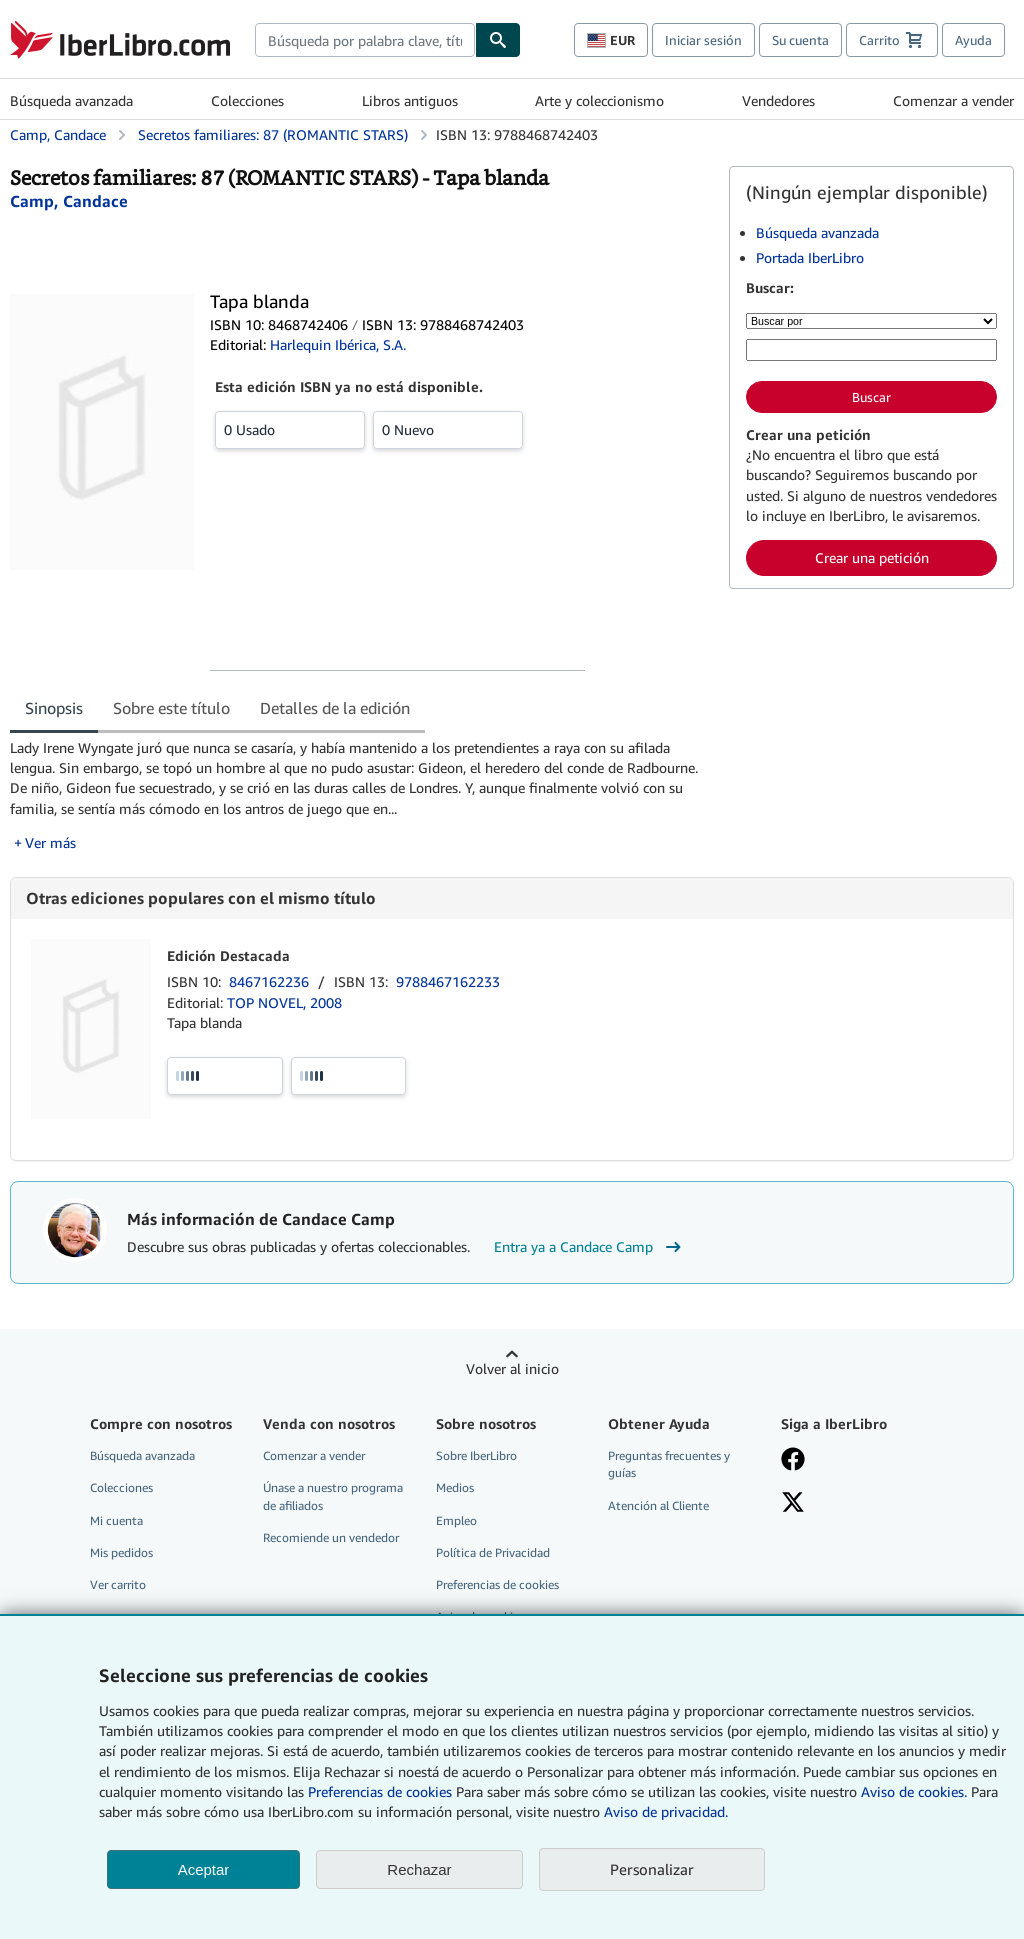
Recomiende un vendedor (331, 1537)
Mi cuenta (116, 1520)
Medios (455, 1487)
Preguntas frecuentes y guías (669, 1464)
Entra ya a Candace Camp (590, 1247)
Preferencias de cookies (380, 1791)
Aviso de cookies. (914, 1791)
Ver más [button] (50, 842)
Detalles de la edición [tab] (335, 708)
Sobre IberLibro (476, 1455)
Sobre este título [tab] (171, 708)
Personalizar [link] (652, 1869)
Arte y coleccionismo (599, 100)
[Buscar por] (871, 321)
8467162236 (271, 981)
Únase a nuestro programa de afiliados (333, 1496)
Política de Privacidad (493, 1552)
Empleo (456, 1520)
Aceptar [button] (204, 1869)
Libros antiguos (410, 100)
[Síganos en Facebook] (855, 1461)
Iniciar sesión (703, 40)
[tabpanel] (361, 795)
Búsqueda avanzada (71, 100)
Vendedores (778, 100)
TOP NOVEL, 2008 (284, 1002)
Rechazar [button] (419, 1869)
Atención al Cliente (658, 1505)
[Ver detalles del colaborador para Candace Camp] (69, 201)
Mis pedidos (121, 1552)
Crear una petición (872, 557)
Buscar (871, 397)
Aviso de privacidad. (666, 1811)
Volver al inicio (512, 1368)
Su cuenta (800, 40)
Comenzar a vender (953, 100)
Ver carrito (118, 1584)
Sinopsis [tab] (54, 708)
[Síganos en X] (855, 1504)
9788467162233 (448, 981)
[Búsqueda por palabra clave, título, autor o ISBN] (871, 350)
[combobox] (365, 40)
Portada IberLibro (810, 257)
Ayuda (973, 40)
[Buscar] (498, 40)
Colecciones (247, 100)
